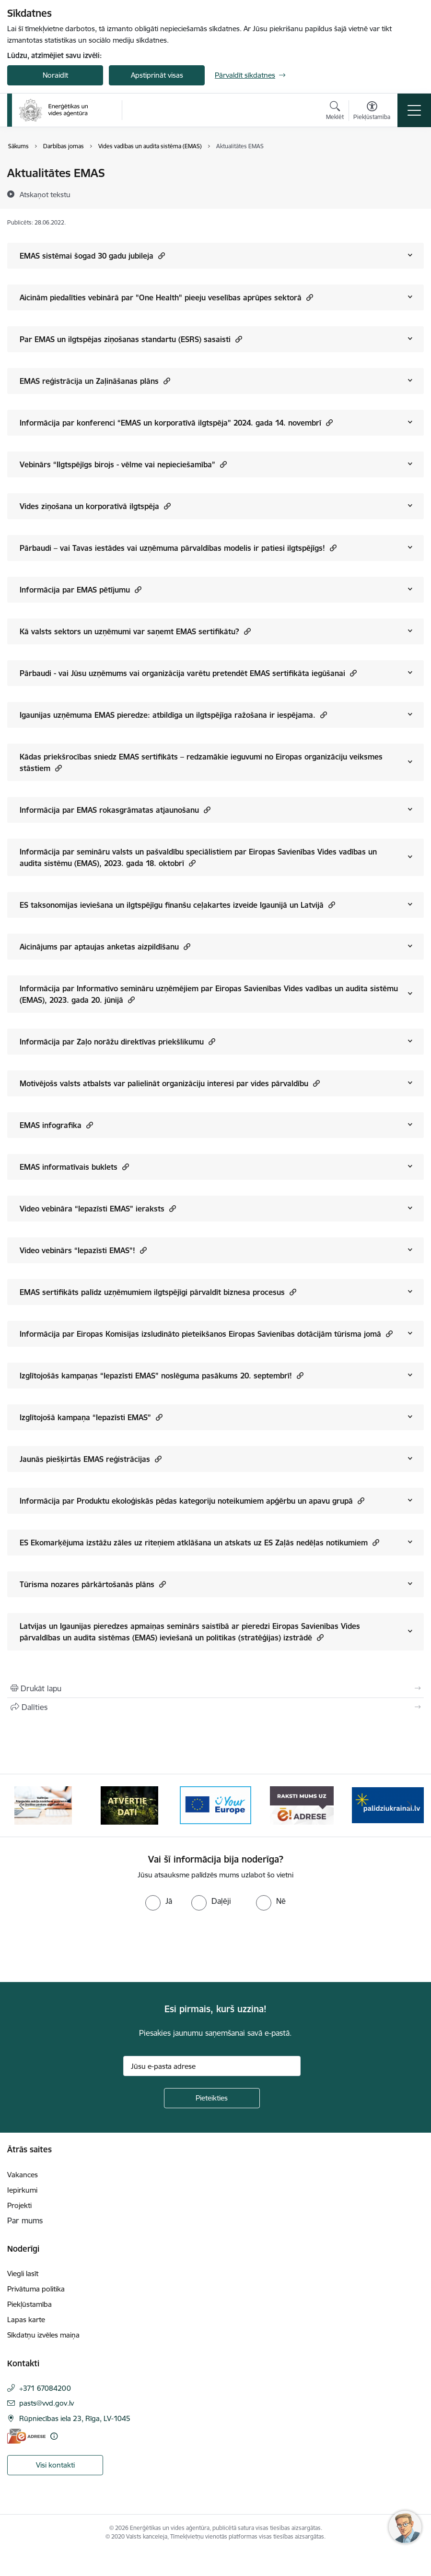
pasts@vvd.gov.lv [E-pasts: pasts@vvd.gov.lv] (46, 2403)
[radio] (158, 1901)
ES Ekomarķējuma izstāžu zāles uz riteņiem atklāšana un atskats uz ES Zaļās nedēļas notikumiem (199, 1542)
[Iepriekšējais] (21, 1805)
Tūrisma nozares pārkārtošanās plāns (93, 1584)
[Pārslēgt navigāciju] (414, 110)
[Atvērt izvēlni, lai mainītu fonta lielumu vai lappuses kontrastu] (372, 111)
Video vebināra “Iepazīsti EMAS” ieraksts (98, 1208)
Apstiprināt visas (157, 75)
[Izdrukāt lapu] (215, 1688)
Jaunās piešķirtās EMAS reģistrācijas (91, 1459)
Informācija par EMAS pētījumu (80, 589)
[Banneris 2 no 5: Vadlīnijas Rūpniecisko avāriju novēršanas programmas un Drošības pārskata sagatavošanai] (129, 1804)
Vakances (22, 2174)
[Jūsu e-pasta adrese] (212, 2066)
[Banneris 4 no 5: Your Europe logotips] (302, 1804)
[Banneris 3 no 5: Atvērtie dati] (216, 1804)
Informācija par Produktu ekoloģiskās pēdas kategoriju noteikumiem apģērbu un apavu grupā (192, 1501)
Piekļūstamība (29, 2304)
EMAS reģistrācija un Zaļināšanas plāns (95, 381)
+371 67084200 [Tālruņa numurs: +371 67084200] (45, 2388)
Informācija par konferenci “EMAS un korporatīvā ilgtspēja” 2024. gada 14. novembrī (176, 422)
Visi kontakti (55, 2464)
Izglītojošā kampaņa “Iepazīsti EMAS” (91, 1417)
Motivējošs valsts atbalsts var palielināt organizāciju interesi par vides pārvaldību (170, 1083)
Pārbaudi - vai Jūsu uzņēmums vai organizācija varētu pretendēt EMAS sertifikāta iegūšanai (188, 673)
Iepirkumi (22, 2190)
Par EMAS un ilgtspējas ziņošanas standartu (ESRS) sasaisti (131, 339)
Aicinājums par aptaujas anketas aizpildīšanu (105, 946)
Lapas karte (26, 2319)
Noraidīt (55, 75)
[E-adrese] (26, 2436)
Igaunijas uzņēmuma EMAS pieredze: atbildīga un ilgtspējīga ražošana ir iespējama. (173, 715)
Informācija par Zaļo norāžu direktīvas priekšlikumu (117, 1041)
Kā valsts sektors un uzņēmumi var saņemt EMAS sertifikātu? (135, 631)
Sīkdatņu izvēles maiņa (43, 2334)
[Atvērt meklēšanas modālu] (335, 111)
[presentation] (80, 1946)
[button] (160, 255)
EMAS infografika (56, 1125)
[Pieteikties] (212, 2098)
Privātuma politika (36, 2288)
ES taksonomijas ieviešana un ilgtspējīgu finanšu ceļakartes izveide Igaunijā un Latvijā (177, 905)
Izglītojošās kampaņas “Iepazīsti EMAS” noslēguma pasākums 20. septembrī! (161, 1375)
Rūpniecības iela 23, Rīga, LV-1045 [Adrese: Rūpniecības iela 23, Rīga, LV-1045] (74, 2418)
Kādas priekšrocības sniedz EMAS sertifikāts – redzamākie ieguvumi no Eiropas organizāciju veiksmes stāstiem (201, 762)
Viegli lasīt (22, 2273)
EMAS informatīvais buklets (74, 1167)
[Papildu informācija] (54, 2436)
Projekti (19, 2205)
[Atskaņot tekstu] (45, 194)
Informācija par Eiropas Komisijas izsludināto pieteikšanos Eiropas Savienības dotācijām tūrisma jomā (206, 1334)
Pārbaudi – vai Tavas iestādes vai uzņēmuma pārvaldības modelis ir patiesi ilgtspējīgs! (178, 548)
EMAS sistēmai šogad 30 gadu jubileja (92, 255)
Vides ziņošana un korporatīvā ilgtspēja (95, 506)
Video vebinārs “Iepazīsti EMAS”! (83, 1250)
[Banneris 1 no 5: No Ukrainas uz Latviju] (43, 1804)
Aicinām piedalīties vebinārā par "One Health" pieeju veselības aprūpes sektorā (166, 297)
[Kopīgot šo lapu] (215, 1707)
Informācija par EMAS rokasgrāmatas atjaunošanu (115, 810)
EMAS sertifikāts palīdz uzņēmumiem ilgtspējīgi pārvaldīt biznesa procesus (158, 1292)
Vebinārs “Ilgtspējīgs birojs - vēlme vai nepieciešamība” (123, 464)
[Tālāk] (409, 1805)
